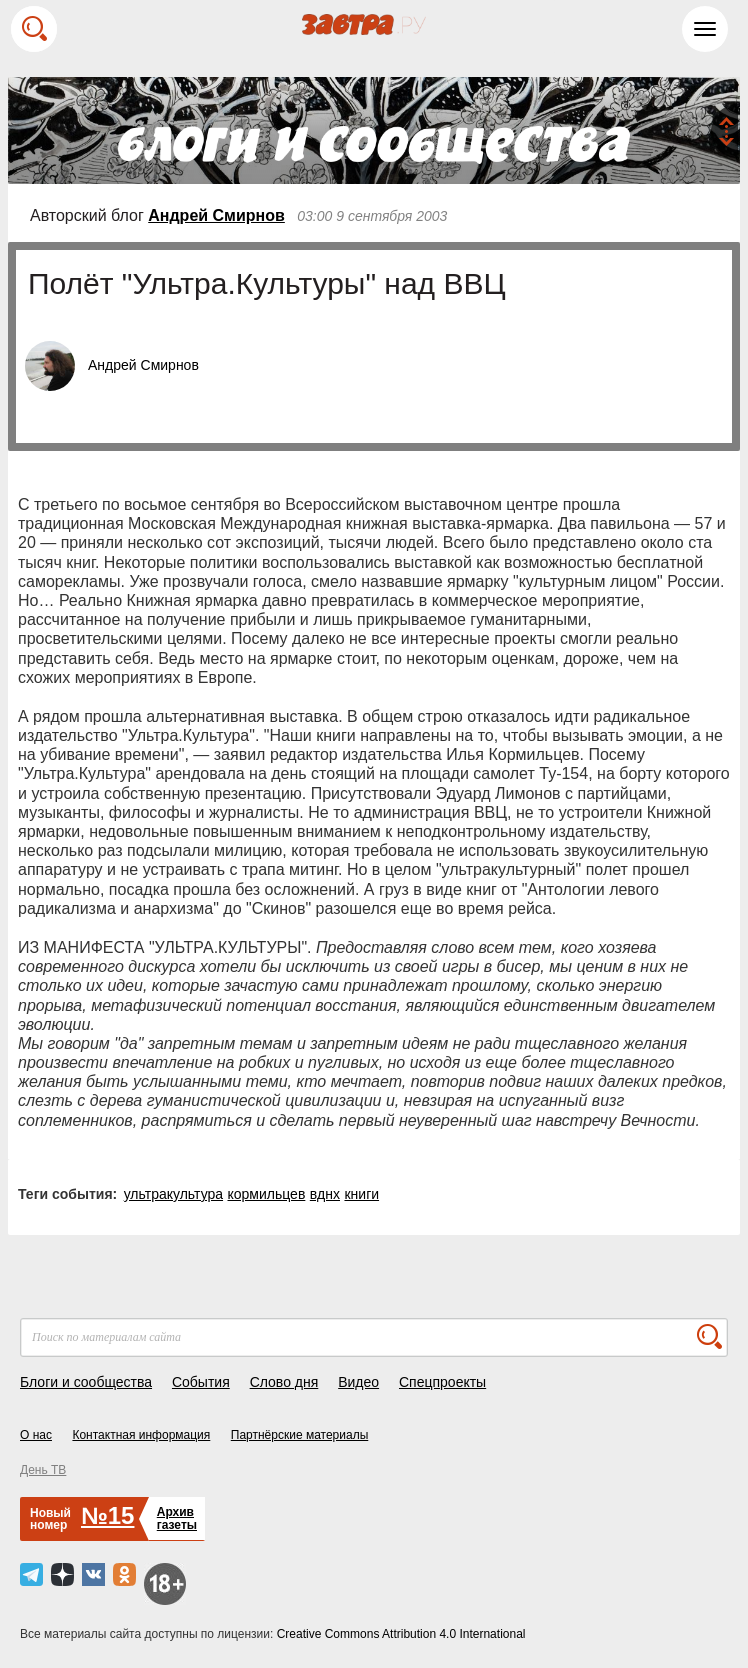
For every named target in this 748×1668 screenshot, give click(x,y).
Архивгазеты (177, 1518)
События (201, 1382)
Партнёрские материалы (300, 1435)
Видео (358, 1382)
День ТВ (43, 1470)
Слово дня (284, 1382)
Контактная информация (141, 1435)
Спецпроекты (442, 1382)
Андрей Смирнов (216, 215)
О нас (36, 1435)
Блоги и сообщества (86, 1382)
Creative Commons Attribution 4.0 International (401, 1634)
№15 (107, 1515)
